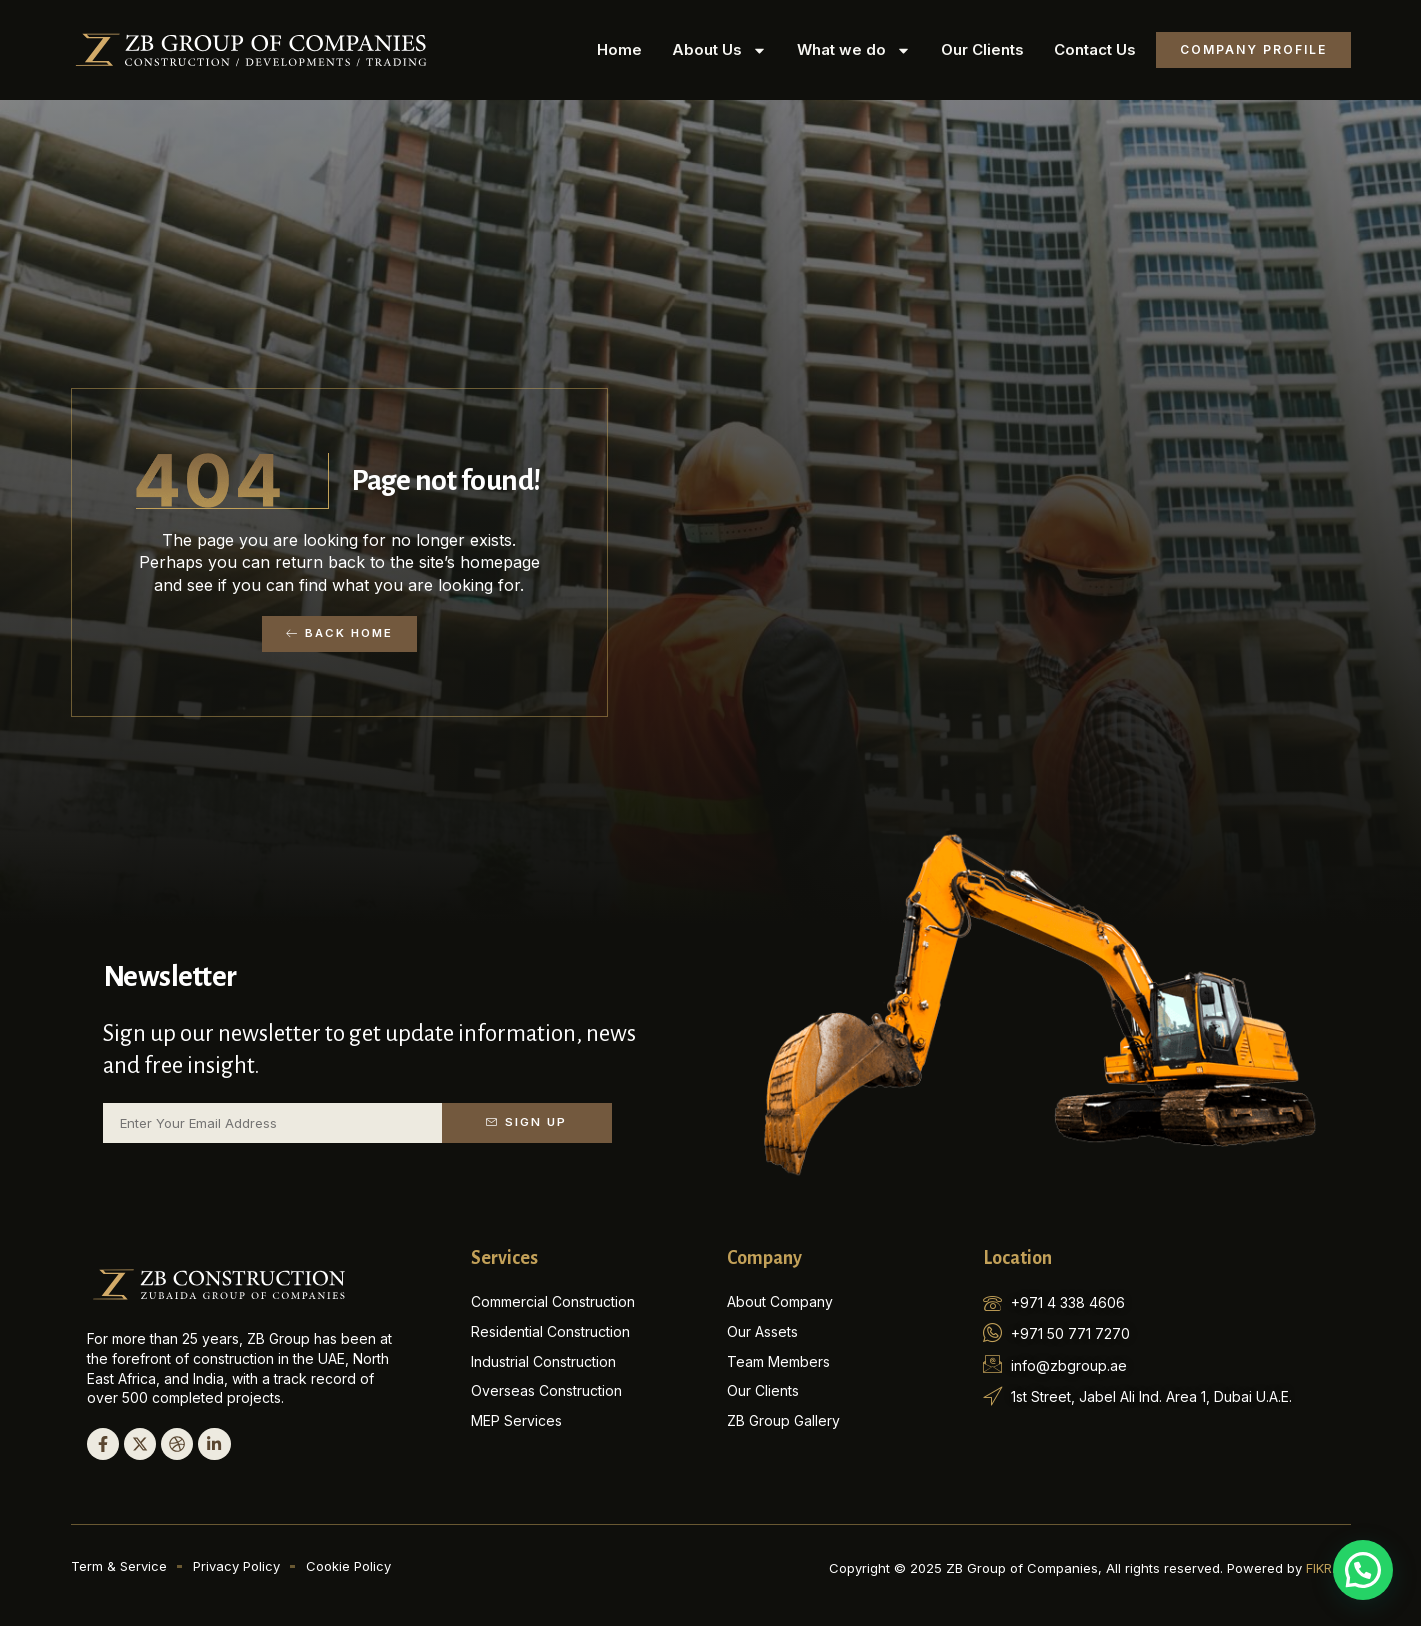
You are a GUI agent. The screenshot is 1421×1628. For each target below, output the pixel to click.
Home (619, 49)
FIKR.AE (1328, 1570)
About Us (719, 50)
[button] (1363, 1570)
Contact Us (1095, 49)
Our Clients (982, 49)
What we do (854, 50)
